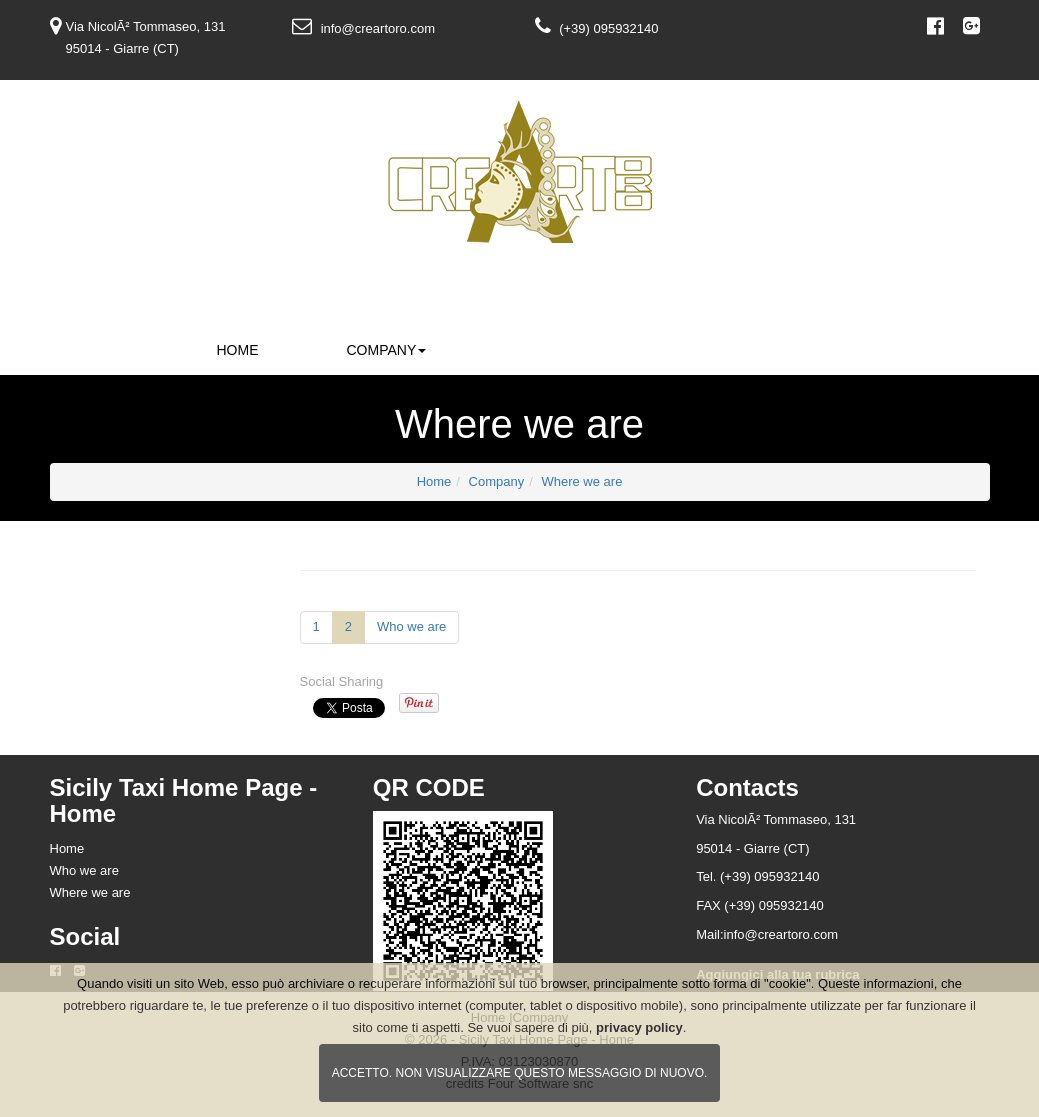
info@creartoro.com (378, 28)
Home (238, 350)
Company (387, 350)
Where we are (581, 481)
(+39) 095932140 (608, 28)
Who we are (411, 626)
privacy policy (639, 1027)
